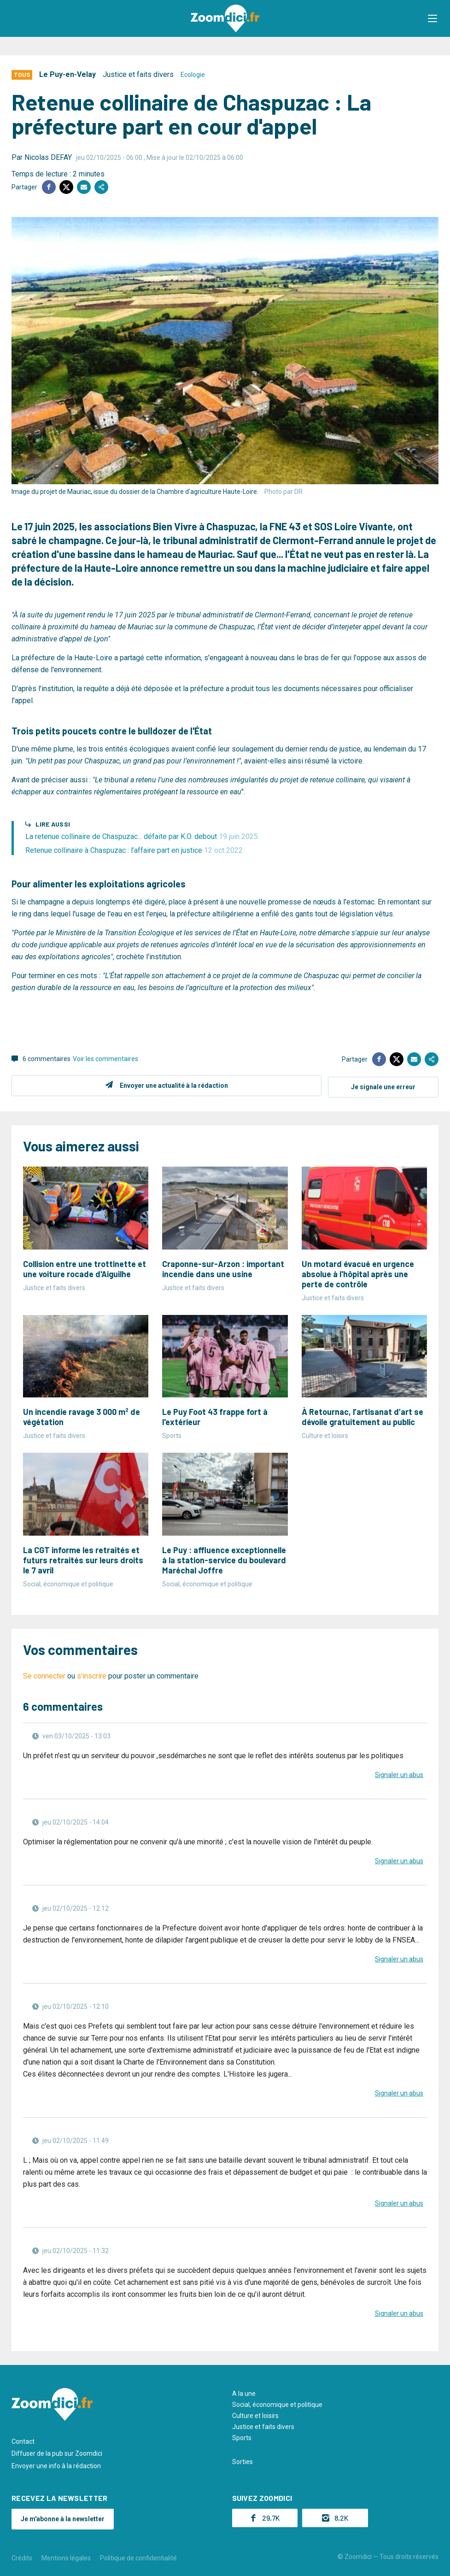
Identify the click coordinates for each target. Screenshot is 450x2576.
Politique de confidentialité (138, 2556)
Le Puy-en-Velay (67, 74)
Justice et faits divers (138, 74)
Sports (241, 2436)
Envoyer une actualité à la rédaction (172, 1085)
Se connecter (44, 1674)
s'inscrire (91, 1674)
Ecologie (193, 74)
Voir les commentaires (105, 1058)
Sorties (242, 2460)
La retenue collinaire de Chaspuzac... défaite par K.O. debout (141, 836)
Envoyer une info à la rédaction (56, 2464)
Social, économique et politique (277, 2403)
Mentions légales (66, 2556)
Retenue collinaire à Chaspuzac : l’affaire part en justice (134, 850)
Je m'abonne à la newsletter (63, 2517)
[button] (433, 18)
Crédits (22, 2556)
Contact (23, 2440)
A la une (244, 2392)
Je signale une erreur (383, 1085)
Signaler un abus (399, 1773)
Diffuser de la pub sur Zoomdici (57, 2452)
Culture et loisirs (255, 2414)
